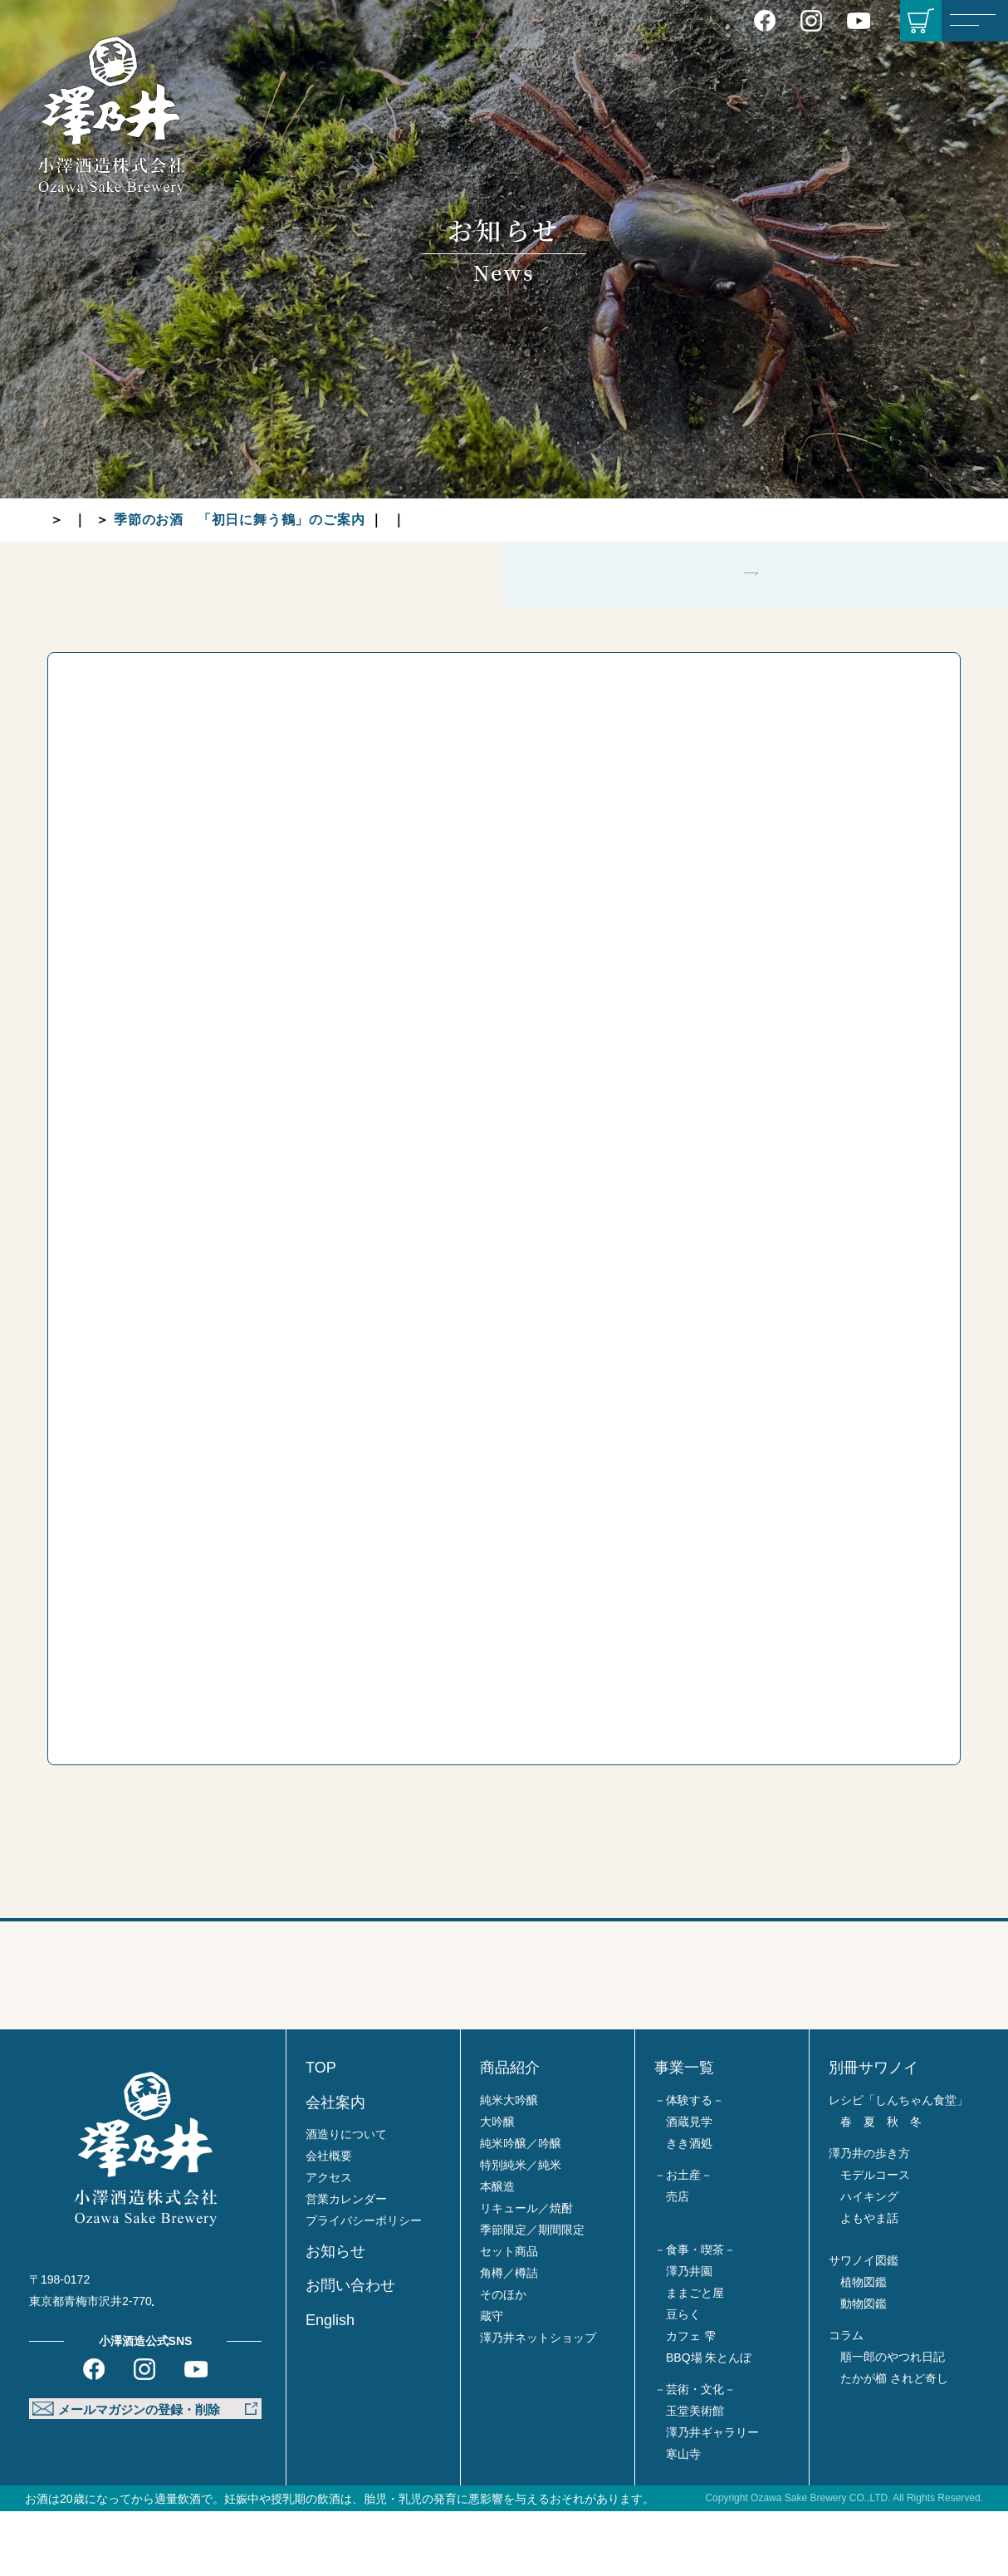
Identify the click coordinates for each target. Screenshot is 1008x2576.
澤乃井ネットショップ (538, 2402)
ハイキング (869, 2261)
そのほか (503, 2359)
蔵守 (491, 2380)
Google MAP (205, 2366)
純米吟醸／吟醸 (520, 2208)
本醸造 (497, 2251)
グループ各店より (583, 520)
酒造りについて (346, 2199)
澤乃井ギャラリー (712, 2497)
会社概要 (329, 2221)
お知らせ (125, 520)
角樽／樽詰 (509, 2337)
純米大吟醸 (509, 2164)
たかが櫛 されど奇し (894, 2443)
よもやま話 (869, 2282)
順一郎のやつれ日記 (892, 2421)
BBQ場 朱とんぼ (708, 2422)
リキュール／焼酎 (526, 2272)
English (330, 2385)
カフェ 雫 (691, 2400)
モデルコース (875, 2239)
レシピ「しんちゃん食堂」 (898, 2164)
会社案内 (335, 2167)
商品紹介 (510, 2133)
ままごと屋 (695, 2357)
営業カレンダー (346, 2264)
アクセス (329, 2243)
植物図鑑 (863, 2346)
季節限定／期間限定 (532, 2294)
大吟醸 (497, 2186)
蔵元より (204, 520)
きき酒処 (689, 2208)
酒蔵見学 (689, 2186)
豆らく (683, 2379)
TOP (60, 520)
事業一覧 (684, 2133)
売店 (677, 2261)
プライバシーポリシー (364, 2286)
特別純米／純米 (520, 2229)
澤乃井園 (689, 2336)
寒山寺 (683, 2518)
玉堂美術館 (695, 2475)
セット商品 (509, 2316)
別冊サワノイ (873, 2133)
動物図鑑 (863, 2368)
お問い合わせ (350, 2351)
